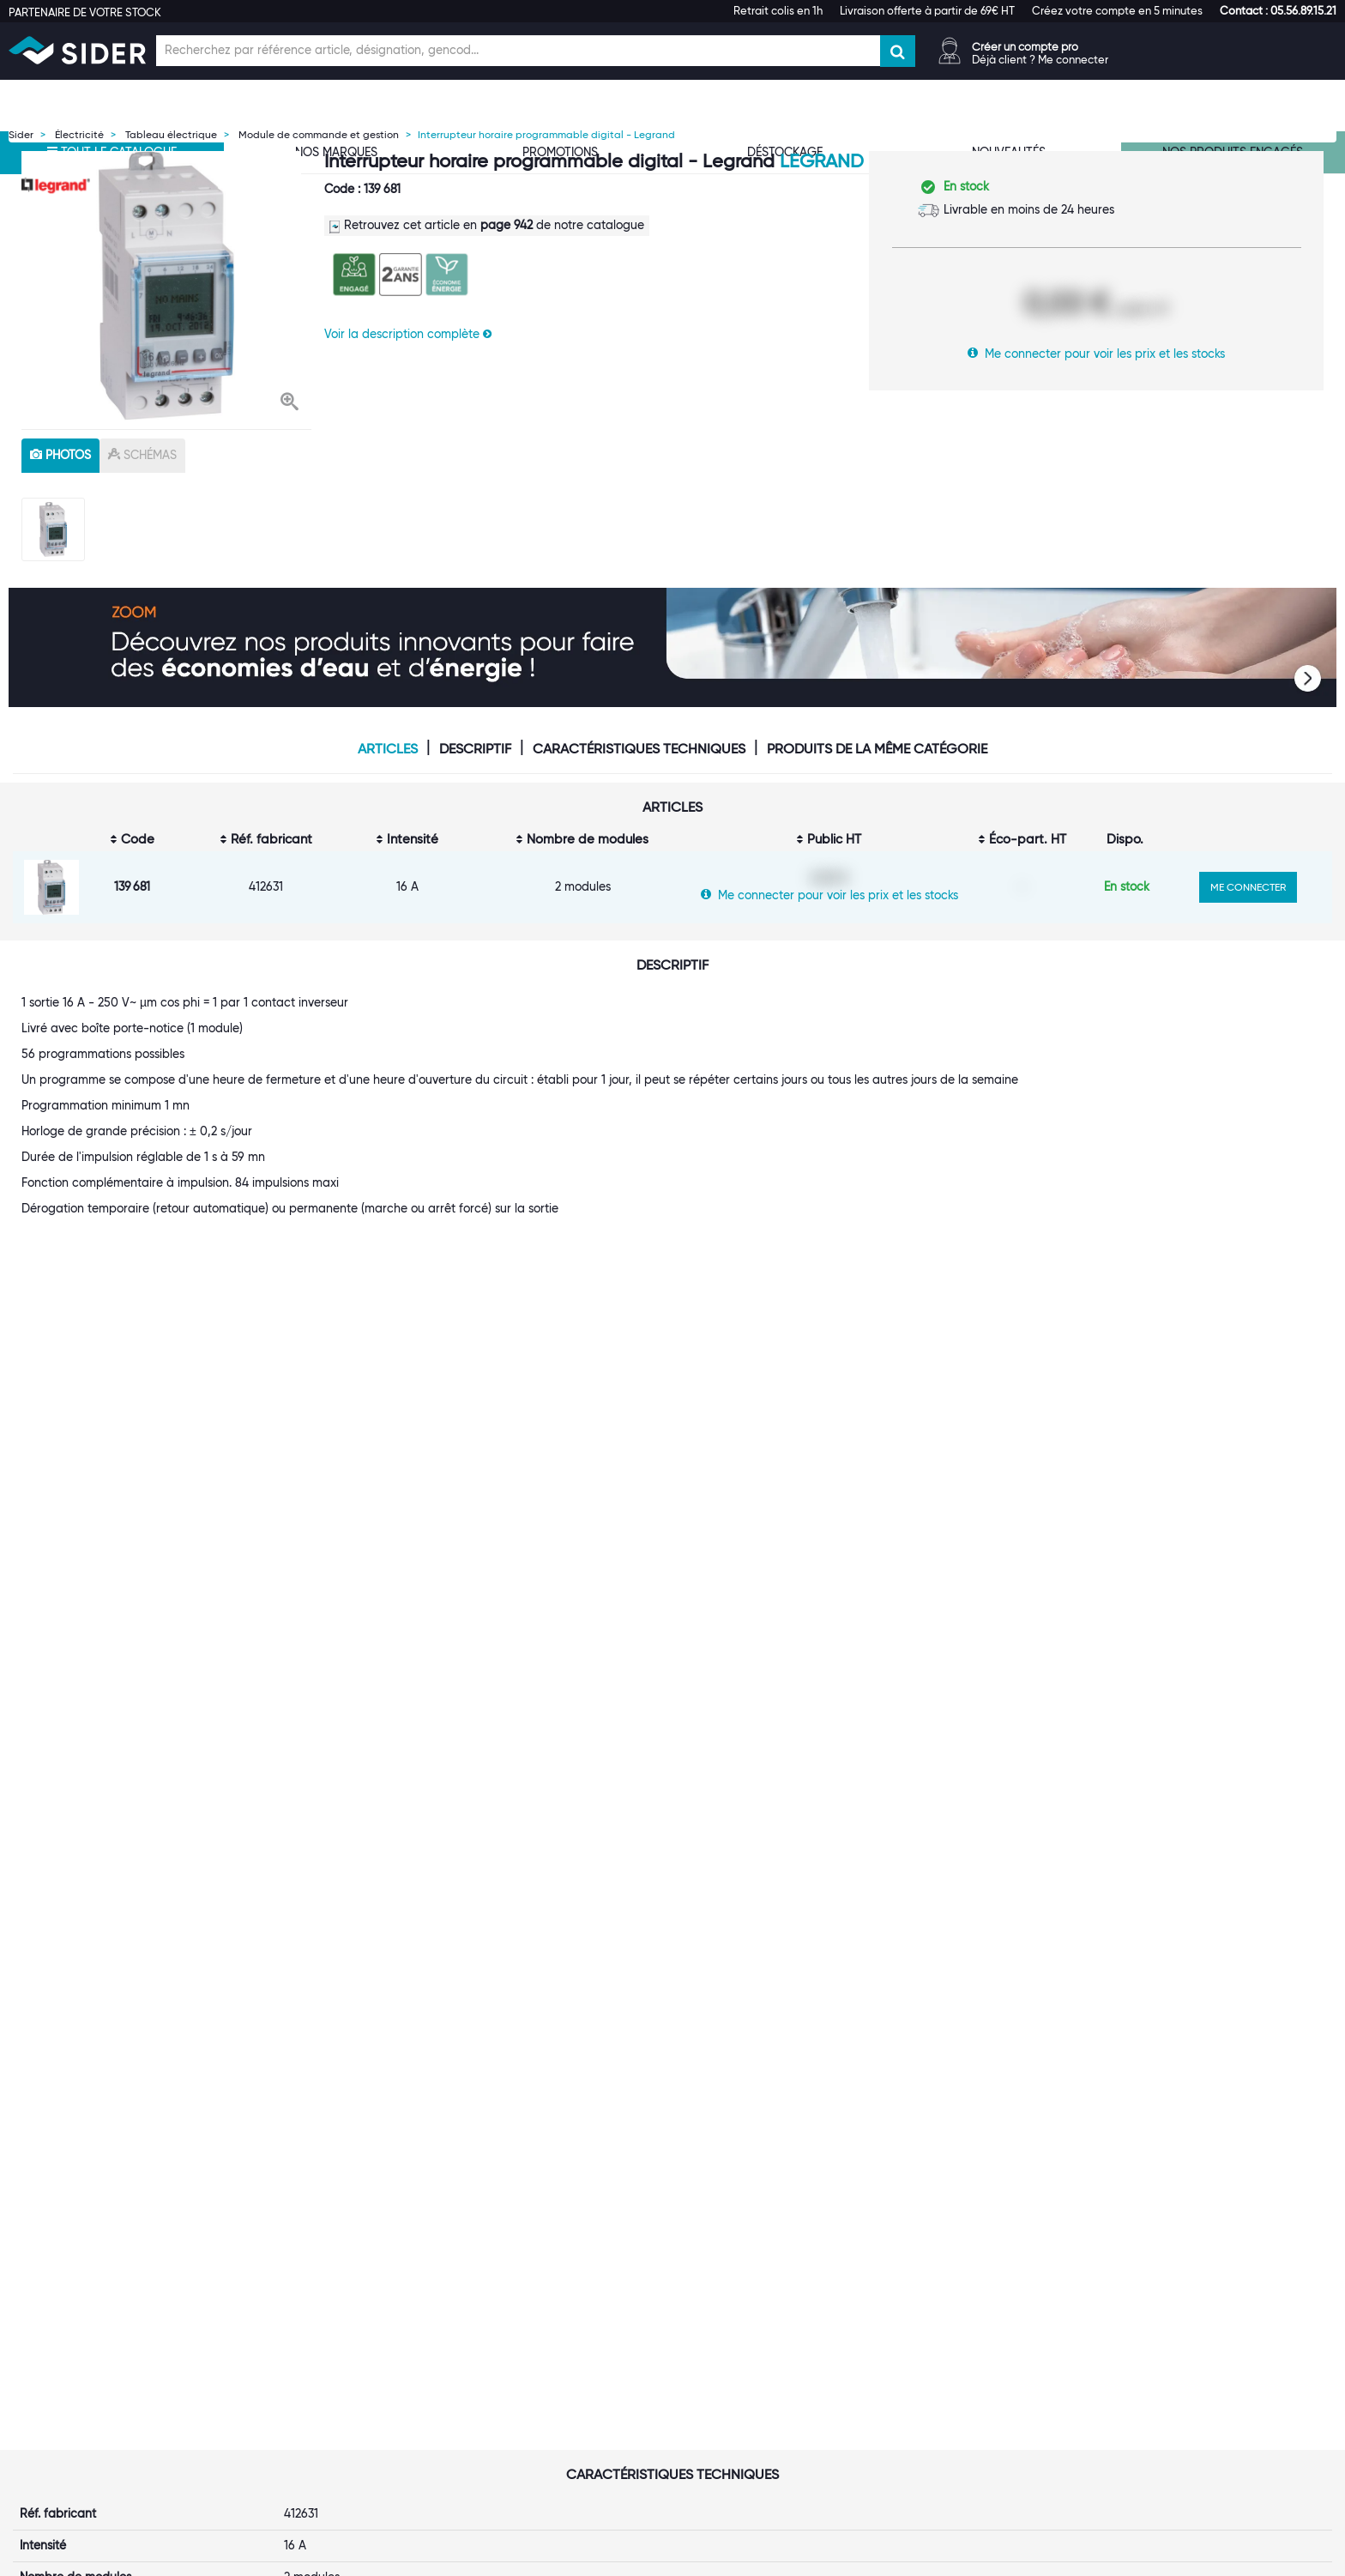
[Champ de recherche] (518, 50)
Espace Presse (283, 2389)
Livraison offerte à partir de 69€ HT (927, 10)
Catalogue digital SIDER (535, 2337)
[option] (166, 285)
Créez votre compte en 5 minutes (1117, 10)
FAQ (704, 2303)
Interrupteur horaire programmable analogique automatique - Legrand (560, 1876)
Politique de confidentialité (767, 2354)
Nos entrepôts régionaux (537, 2286)
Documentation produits (984, 2320)
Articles (388, 749)
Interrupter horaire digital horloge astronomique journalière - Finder (771, 1876)
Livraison (717, 2286)
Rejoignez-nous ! (290, 2354)
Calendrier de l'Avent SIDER (993, 2337)
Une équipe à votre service (318, 2303)
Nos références (285, 2337)
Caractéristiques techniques (639, 749)
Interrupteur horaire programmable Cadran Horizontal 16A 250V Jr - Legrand (331, 1883)
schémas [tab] (142, 455)
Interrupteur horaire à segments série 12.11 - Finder (1213, 1869)
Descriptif (475, 749)
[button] (1278, 10)
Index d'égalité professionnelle (1001, 2286)
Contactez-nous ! (517, 2389)
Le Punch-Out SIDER (525, 2303)
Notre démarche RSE (301, 2371)
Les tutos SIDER (959, 2303)
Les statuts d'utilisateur (532, 2320)
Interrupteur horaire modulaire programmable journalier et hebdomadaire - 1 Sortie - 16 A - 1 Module (126, 1883)
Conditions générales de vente (777, 2337)
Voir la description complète (408, 334)
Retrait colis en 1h (778, 10)
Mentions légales (550, 2560)
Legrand (822, 160)
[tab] (335, 2243)
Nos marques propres (303, 2320)
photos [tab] (60, 455)
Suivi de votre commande (764, 2269)
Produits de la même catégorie (877, 749)
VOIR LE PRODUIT (130, 1996)
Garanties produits (745, 2320)
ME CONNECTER (1248, 886)
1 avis (531, 1913)
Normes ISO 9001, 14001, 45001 (1003, 2269)
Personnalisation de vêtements (553, 2371)
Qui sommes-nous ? (298, 2269)
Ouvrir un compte (517, 2269)
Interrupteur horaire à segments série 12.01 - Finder (997, 1869)
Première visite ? (289, 2286)
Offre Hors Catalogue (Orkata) (553, 2354)
